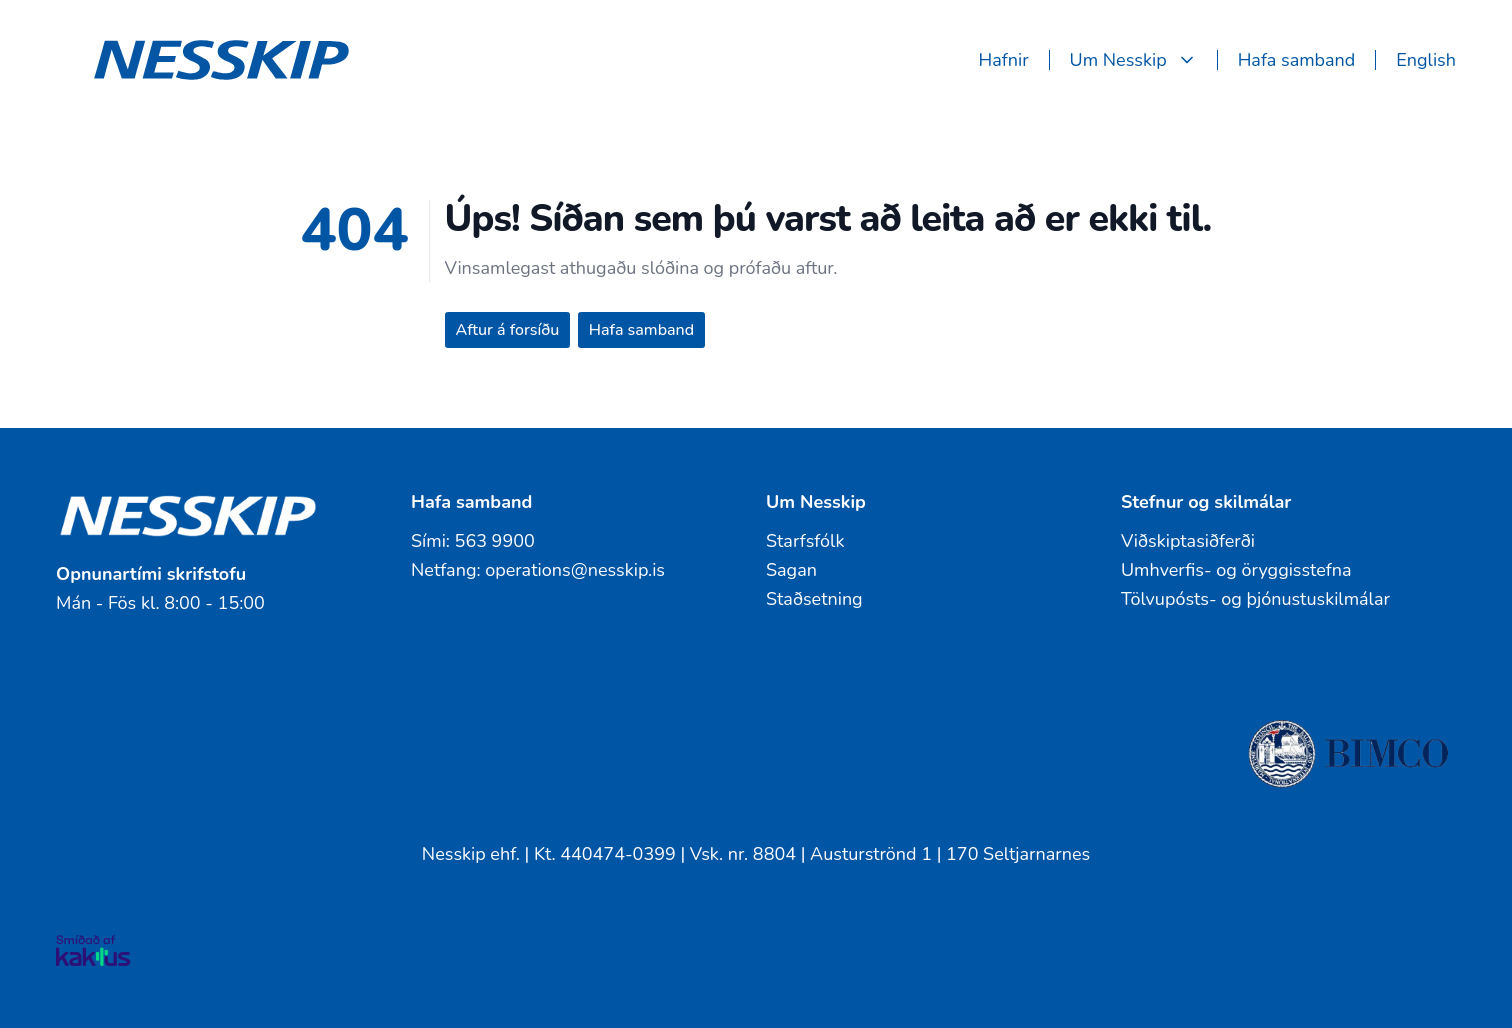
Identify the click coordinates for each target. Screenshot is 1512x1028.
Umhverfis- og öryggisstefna (1236, 570)
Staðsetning (814, 599)
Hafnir (1004, 60)
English (1426, 60)
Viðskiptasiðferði (1188, 541)
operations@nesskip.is (575, 570)
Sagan (791, 570)
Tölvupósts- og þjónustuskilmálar (1255, 599)
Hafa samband (1297, 60)
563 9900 (495, 541)
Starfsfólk (805, 541)
